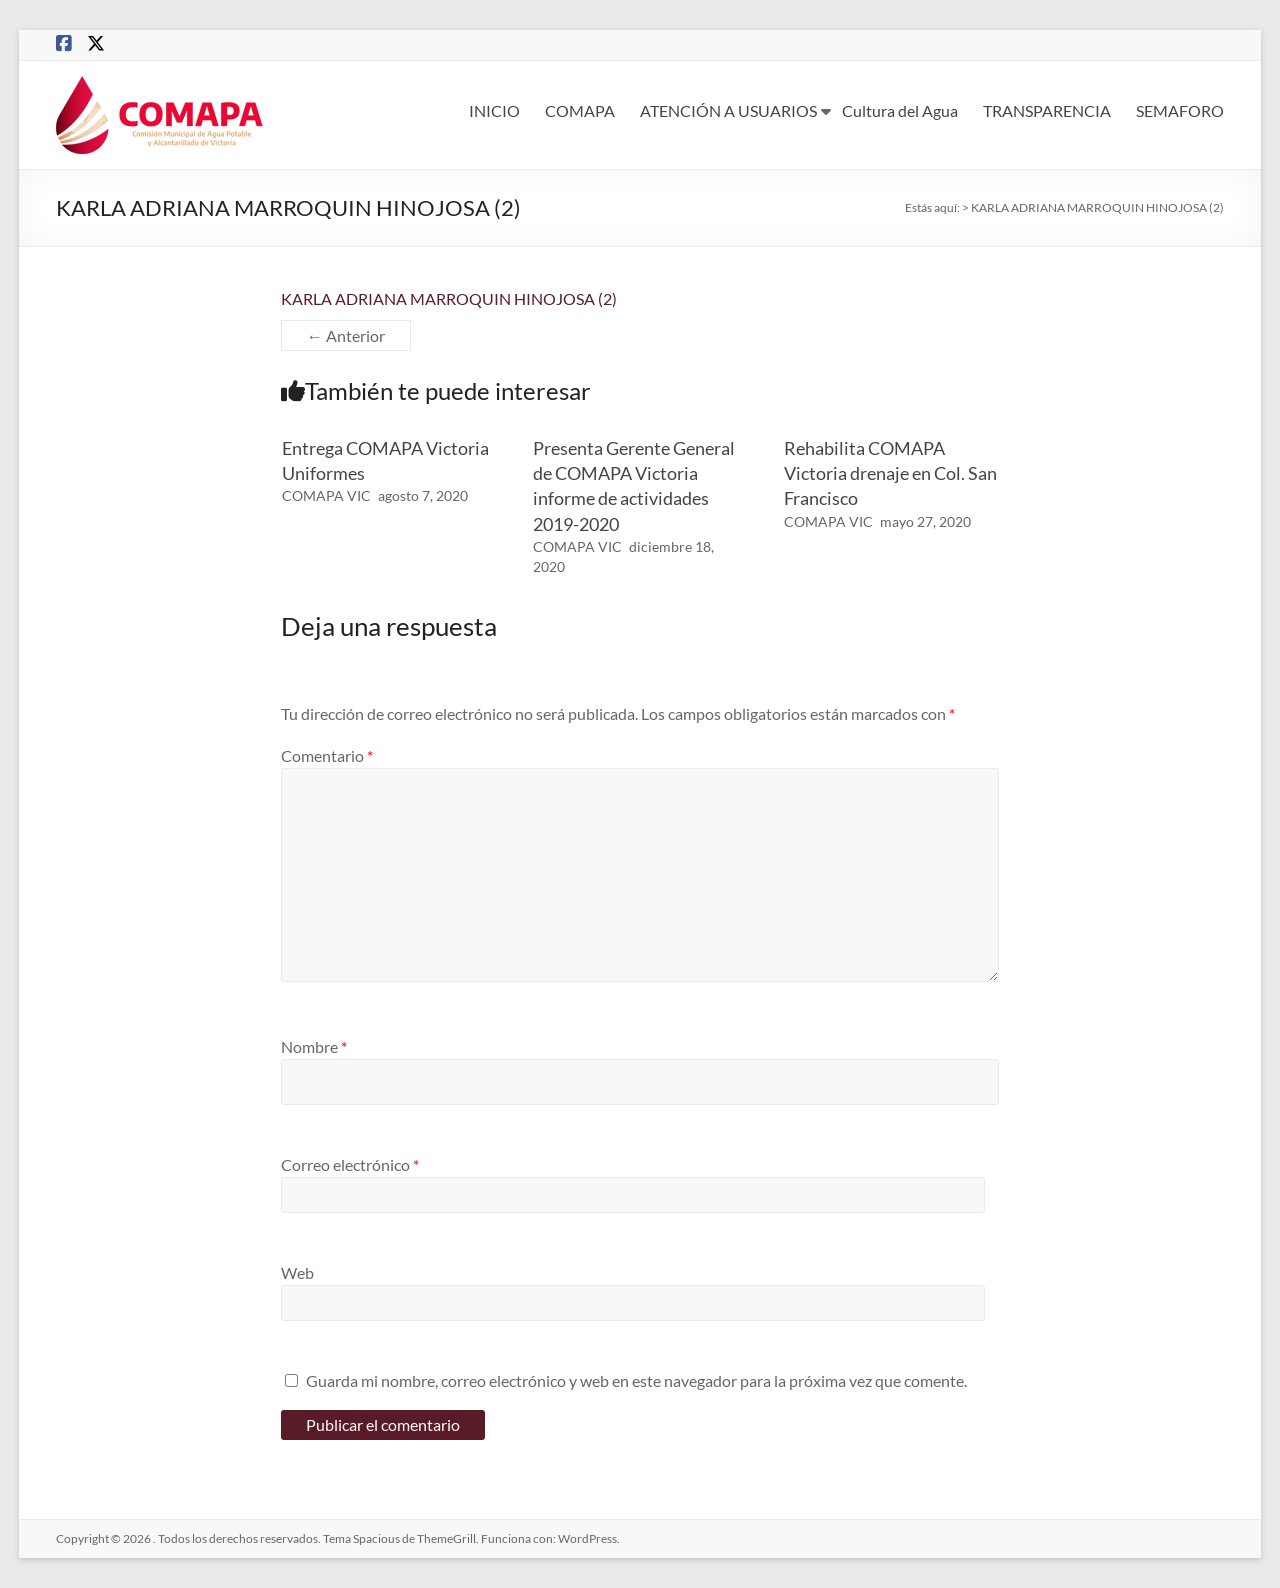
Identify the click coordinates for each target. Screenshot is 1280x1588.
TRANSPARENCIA (1047, 110)
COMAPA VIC (326, 495)
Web (297, 1272)
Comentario (327, 755)
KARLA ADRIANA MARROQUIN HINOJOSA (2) (449, 298)
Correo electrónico (350, 1164)
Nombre (314, 1046)
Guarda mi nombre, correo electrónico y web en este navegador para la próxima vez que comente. (636, 1380)
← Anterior (346, 335)
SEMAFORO (1180, 110)
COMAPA (580, 110)
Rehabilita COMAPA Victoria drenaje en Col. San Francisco (890, 473)
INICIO (494, 110)
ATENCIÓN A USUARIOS (728, 110)
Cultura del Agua (900, 110)
